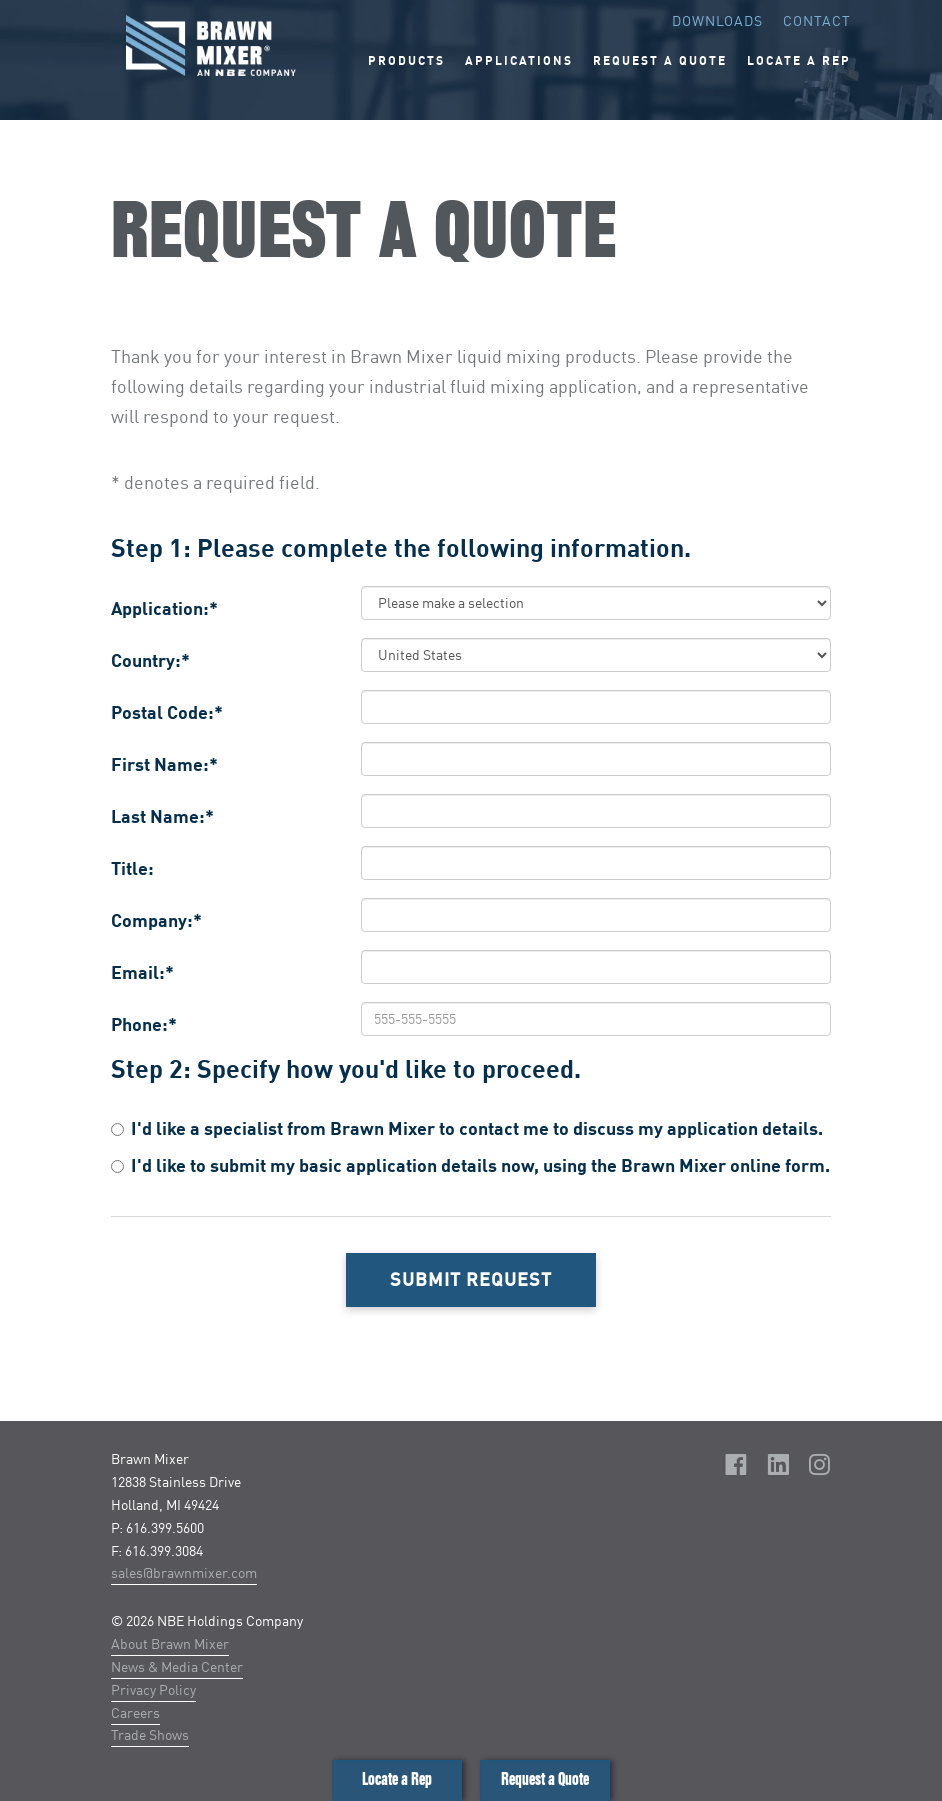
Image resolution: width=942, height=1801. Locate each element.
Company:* (156, 920)
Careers (135, 1712)
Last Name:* (162, 816)
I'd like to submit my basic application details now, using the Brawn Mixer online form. (470, 1165)
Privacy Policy (153, 1689)
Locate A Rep (799, 60)
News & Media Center (177, 1666)
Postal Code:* (167, 712)
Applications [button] (519, 60)
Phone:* (144, 1024)
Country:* (150, 660)
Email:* (142, 972)
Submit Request (471, 1279)
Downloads (717, 20)
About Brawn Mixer (170, 1643)
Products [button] (406, 60)
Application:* (164, 608)
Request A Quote (660, 60)
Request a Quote (545, 1779)
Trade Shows (150, 1734)
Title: (132, 868)
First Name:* (164, 764)
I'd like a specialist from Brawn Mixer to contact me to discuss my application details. (467, 1128)
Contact (817, 20)
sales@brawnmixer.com (184, 1572)
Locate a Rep (397, 1779)
